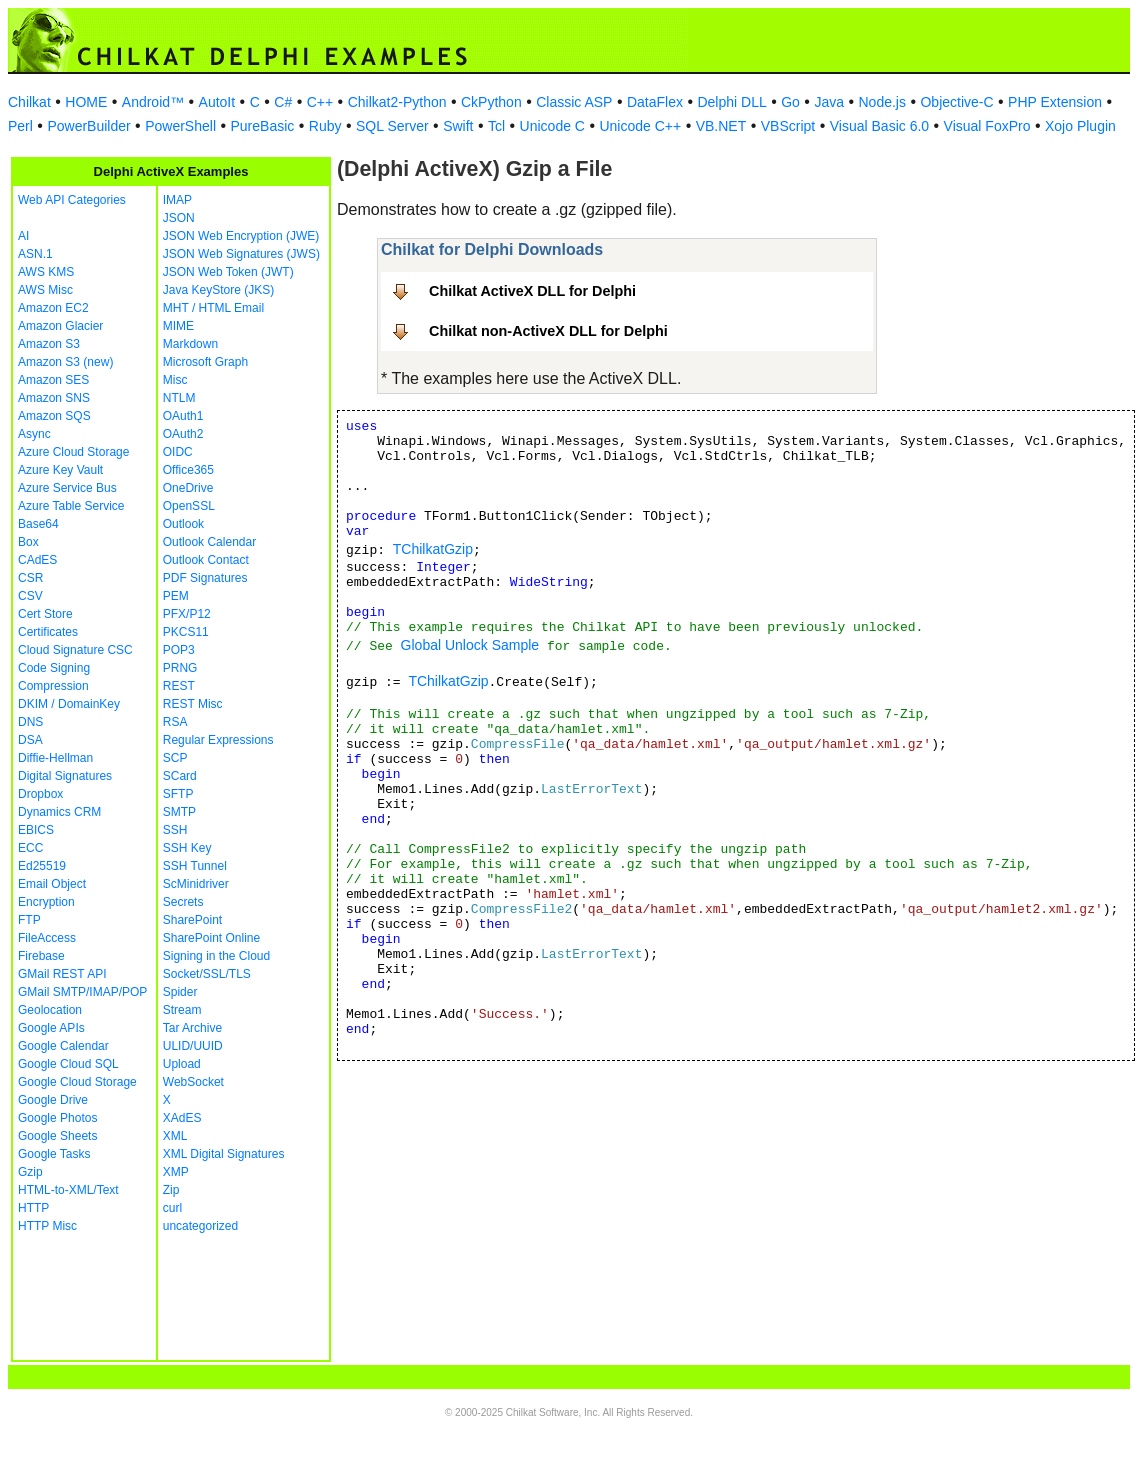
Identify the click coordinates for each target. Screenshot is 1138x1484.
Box (28, 542)
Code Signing (54, 668)
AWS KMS (46, 272)
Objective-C (956, 102)
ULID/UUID (193, 1046)
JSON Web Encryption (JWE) (241, 236)
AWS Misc (45, 290)
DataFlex (655, 102)
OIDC (178, 452)
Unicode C (552, 126)
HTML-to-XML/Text (68, 1190)
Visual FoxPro (987, 126)
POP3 (179, 650)
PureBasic (263, 126)
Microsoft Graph (205, 362)
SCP (175, 758)
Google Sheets (57, 1136)
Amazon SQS (54, 416)
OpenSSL (189, 506)
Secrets (183, 902)
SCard (180, 776)
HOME (86, 102)
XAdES (182, 1118)
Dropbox (40, 794)
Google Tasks (54, 1154)
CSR (30, 578)
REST (179, 686)
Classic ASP (574, 102)
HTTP (33, 1208)
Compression (53, 686)
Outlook (183, 524)
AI (23, 236)
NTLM (179, 398)
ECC (30, 848)
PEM (176, 596)
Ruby (325, 126)
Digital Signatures (65, 776)
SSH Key (187, 848)
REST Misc (193, 704)
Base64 (38, 524)
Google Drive (53, 1100)
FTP (29, 920)
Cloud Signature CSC (75, 650)
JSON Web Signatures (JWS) (241, 254)
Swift (458, 126)
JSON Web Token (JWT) (228, 272)
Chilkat (29, 102)
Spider (180, 992)
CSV (30, 596)
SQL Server (392, 126)
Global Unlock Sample (470, 645)
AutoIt (217, 102)
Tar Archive (192, 1028)
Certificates (48, 632)
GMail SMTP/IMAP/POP (82, 992)
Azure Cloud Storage (73, 452)
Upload (182, 1064)
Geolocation (50, 1010)
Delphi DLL (731, 102)
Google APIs (51, 1028)
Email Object (52, 884)
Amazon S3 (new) (65, 362)
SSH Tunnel (195, 866)
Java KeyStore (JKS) (218, 290)
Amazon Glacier (60, 326)
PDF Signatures (205, 578)
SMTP (179, 812)
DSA (30, 740)
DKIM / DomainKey (69, 704)
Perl (20, 126)
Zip (171, 1190)
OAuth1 (183, 416)
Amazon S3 (49, 344)
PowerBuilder (88, 126)
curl (172, 1208)
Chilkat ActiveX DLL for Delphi (532, 291)
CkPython (491, 102)
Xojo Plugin (1080, 126)
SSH (175, 830)
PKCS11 (186, 632)
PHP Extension (1055, 102)
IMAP (177, 200)
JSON (179, 218)
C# (283, 102)
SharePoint (192, 920)
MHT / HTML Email (213, 308)
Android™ (153, 102)
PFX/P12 (187, 614)
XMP (176, 1172)
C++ (320, 102)
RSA (175, 722)
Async (34, 434)
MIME (178, 326)
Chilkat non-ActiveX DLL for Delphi (548, 331)
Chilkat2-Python (397, 102)
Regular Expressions (218, 740)
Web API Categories (72, 200)
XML (175, 1136)
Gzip (30, 1172)
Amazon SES (53, 380)
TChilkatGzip (433, 549)
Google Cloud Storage (77, 1082)
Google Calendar (63, 1046)
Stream (182, 1010)
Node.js (882, 102)
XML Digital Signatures (224, 1154)
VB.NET (721, 126)
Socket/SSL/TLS (207, 974)
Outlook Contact (206, 560)
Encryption (46, 902)
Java (829, 102)
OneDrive (188, 488)
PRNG (180, 668)
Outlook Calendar (209, 542)
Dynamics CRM (59, 812)
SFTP (178, 794)
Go (790, 102)
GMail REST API (62, 974)
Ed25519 (42, 866)
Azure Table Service (71, 506)
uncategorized (200, 1226)
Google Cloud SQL (68, 1064)
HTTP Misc (47, 1226)
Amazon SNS (54, 398)
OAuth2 (183, 434)
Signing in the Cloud (216, 956)
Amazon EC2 (53, 308)
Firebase (41, 956)
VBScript (788, 126)
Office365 (188, 470)
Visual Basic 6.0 (879, 126)
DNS (30, 722)
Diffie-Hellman (55, 758)
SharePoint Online (211, 938)
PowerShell (180, 126)
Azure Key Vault (60, 470)
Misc (175, 380)
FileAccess (47, 938)
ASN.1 (35, 254)
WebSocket (193, 1082)
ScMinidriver (196, 884)
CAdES (37, 560)
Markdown (190, 344)
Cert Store (45, 614)
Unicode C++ (640, 126)
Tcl (496, 126)
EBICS (36, 830)
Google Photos (57, 1118)
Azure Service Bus (67, 488)
